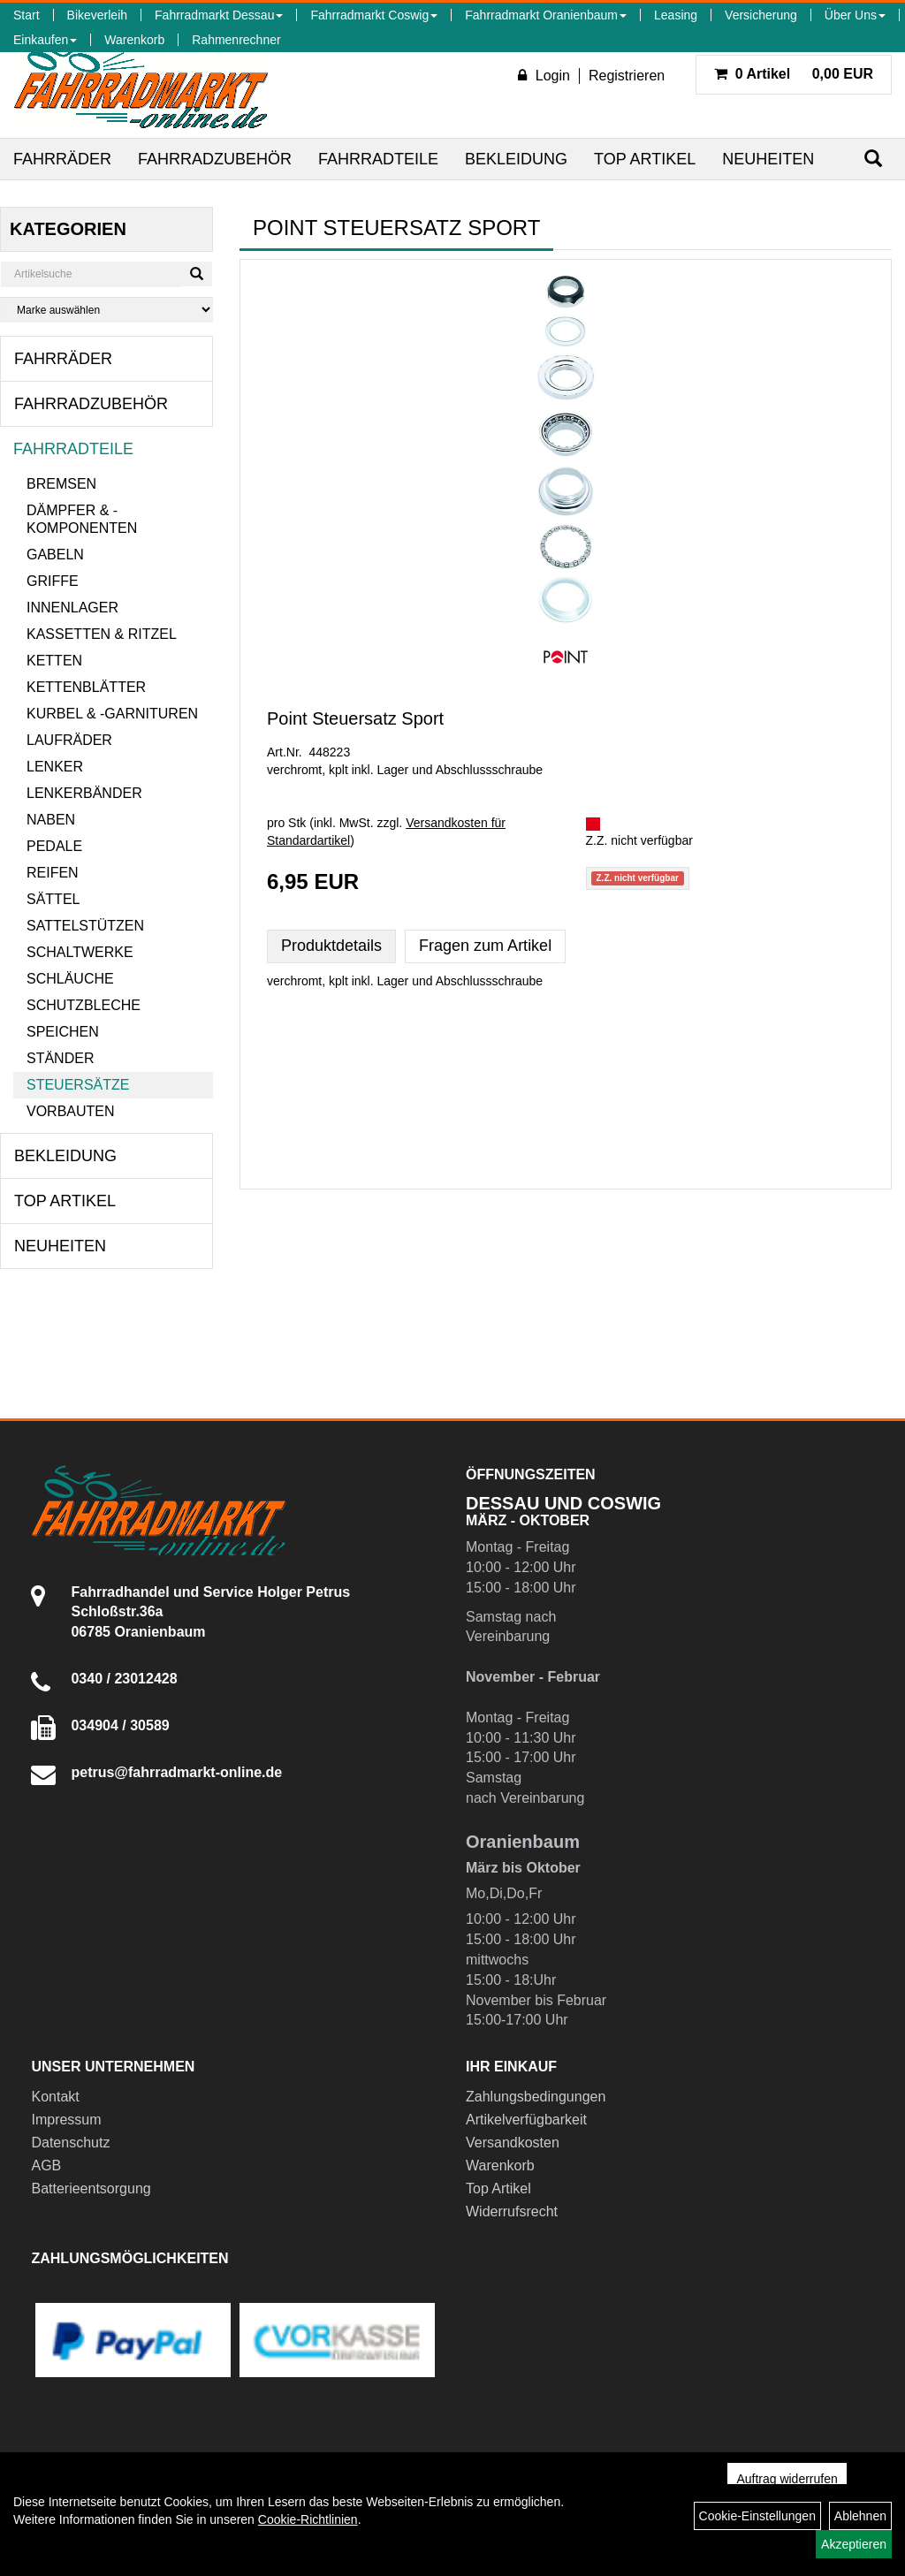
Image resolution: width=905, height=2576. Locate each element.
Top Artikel (645, 159)
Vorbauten (71, 1111)
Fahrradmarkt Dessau (219, 15)
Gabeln (55, 554)
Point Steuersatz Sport (355, 718)
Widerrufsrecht (512, 2211)
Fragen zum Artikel (485, 945)
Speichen (63, 1031)
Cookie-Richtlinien (308, 2519)
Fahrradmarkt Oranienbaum (546, 15)
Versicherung (761, 15)
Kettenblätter (86, 687)
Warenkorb (134, 40)
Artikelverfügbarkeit (526, 2119)
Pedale (54, 846)
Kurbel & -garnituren (112, 713)
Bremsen (61, 483)
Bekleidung (516, 159)
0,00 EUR (793, 73)
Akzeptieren (853, 2544)
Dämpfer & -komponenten (82, 519)
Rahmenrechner (236, 40)
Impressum (66, 2119)
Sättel (53, 899)
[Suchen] (873, 159)
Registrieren (627, 75)
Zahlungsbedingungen (535, 2096)
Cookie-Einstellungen (757, 2516)
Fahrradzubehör (215, 159)
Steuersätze (78, 1084)
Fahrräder (62, 159)
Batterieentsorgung (90, 2188)
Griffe (53, 581)
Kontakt (55, 2096)
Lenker (55, 766)
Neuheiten (768, 159)
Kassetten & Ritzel (102, 634)
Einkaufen (45, 40)
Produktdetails (331, 945)
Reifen (53, 872)
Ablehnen (860, 2516)
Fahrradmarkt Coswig (373, 15)
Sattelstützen (85, 925)
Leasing (675, 15)
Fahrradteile (378, 159)
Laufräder (69, 740)
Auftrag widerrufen (786, 2479)
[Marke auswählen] (106, 310)
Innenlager (72, 607)
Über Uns (855, 15)
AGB (46, 2165)
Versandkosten (512, 2142)
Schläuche (70, 978)
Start (26, 15)
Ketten (54, 660)
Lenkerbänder (84, 793)
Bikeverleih (97, 15)
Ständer (60, 1058)
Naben (51, 819)
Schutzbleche (84, 1005)
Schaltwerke (80, 952)
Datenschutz (70, 2142)
